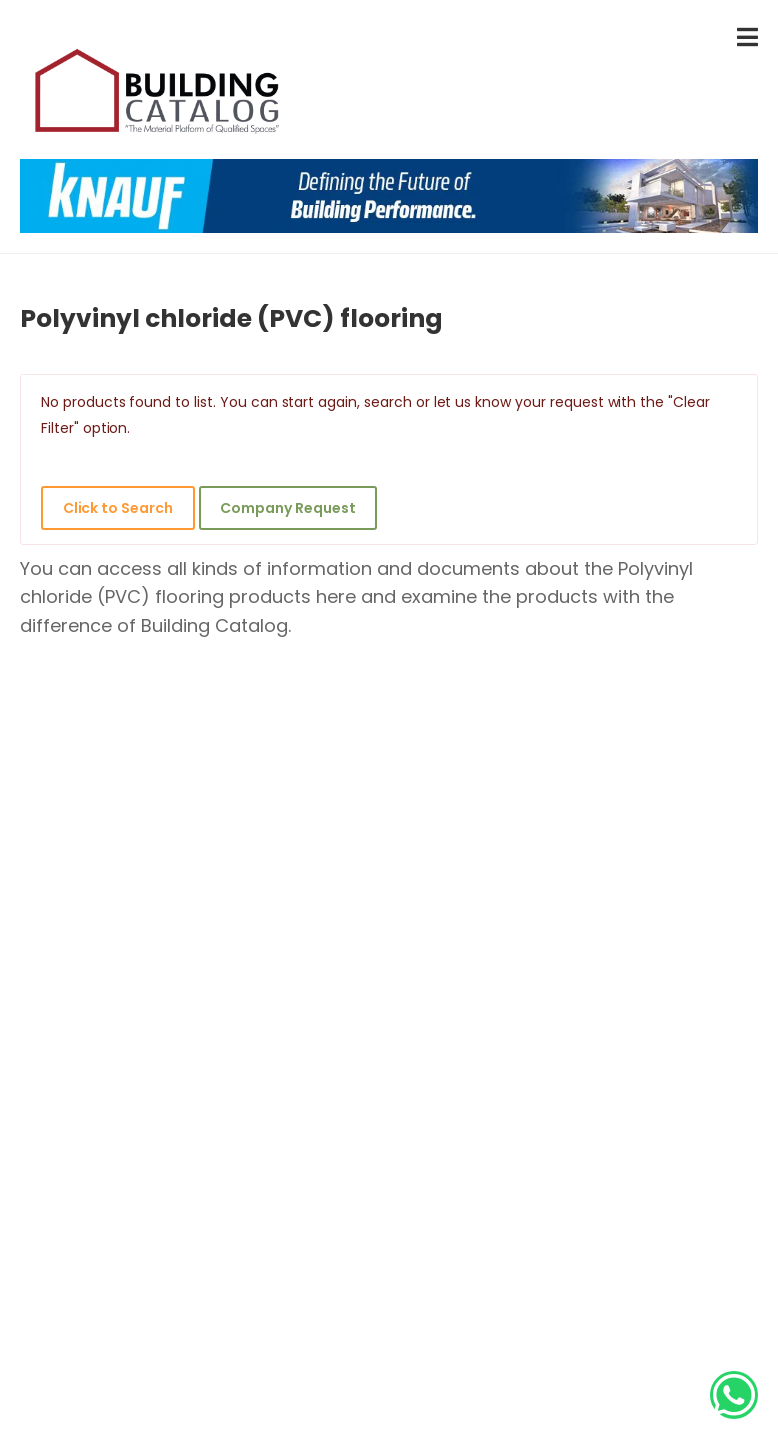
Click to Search (118, 508)
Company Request (287, 508)
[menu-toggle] (747, 37)
